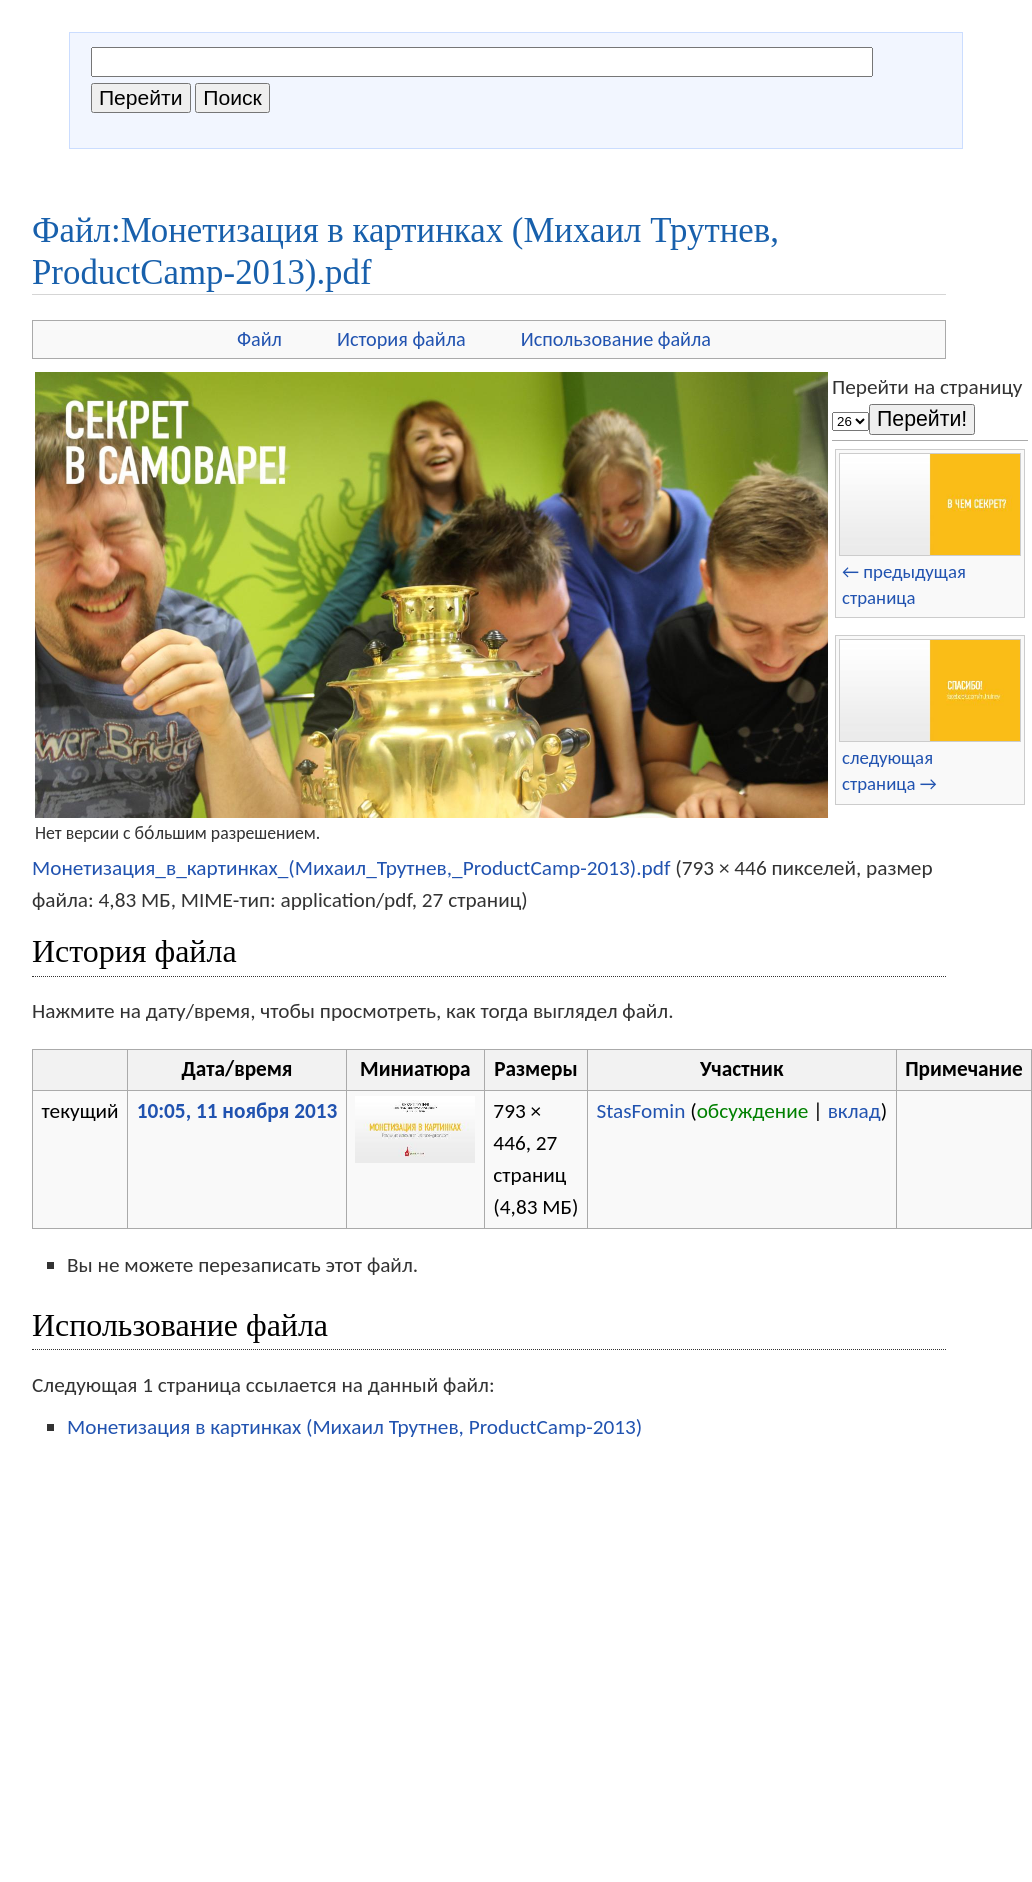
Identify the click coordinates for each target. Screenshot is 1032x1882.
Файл (259, 339)
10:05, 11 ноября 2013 (237, 1111)
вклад (854, 1111)
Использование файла (616, 339)
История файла (401, 339)
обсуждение (753, 1111)
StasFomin (640, 1111)
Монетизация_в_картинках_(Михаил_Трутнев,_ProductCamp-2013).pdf (351, 868)
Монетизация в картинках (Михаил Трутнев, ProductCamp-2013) (354, 1427)
